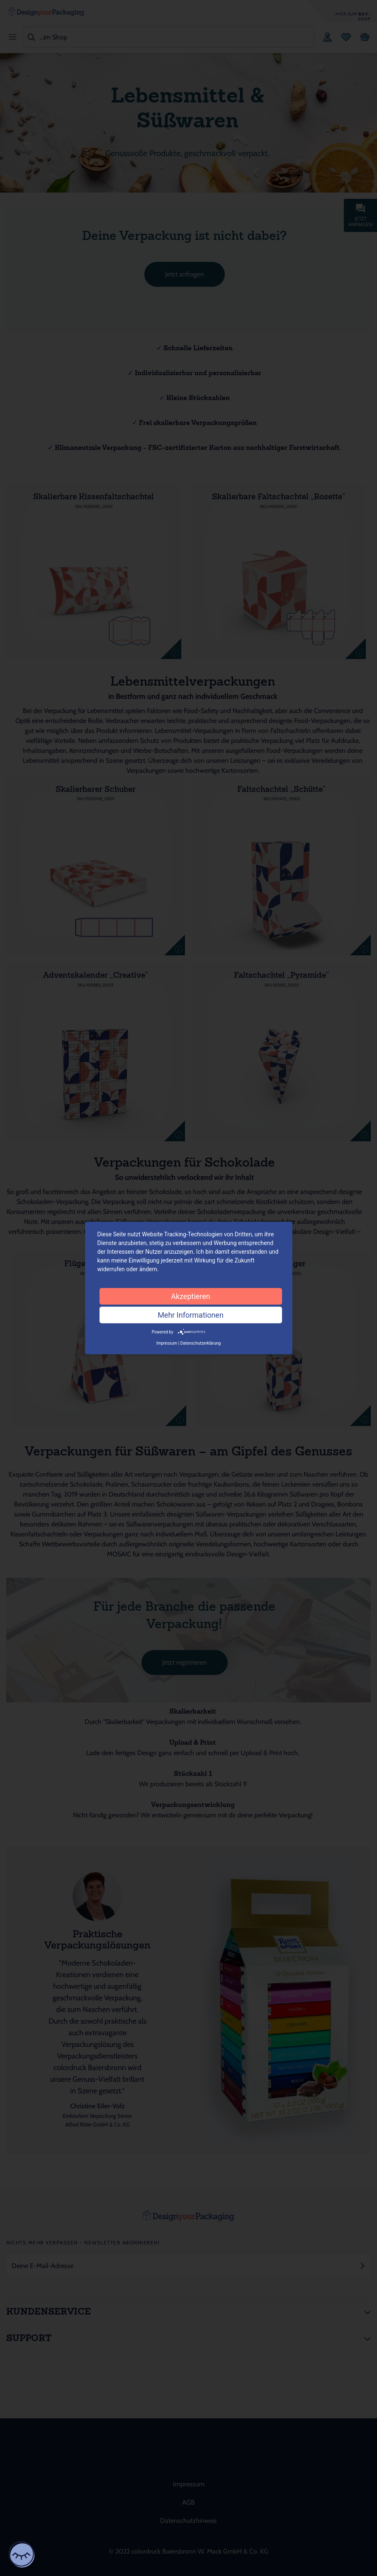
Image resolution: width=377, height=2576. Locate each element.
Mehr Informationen (191, 1314)
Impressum (166, 1343)
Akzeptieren (190, 1296)
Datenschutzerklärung (200, 1343)
